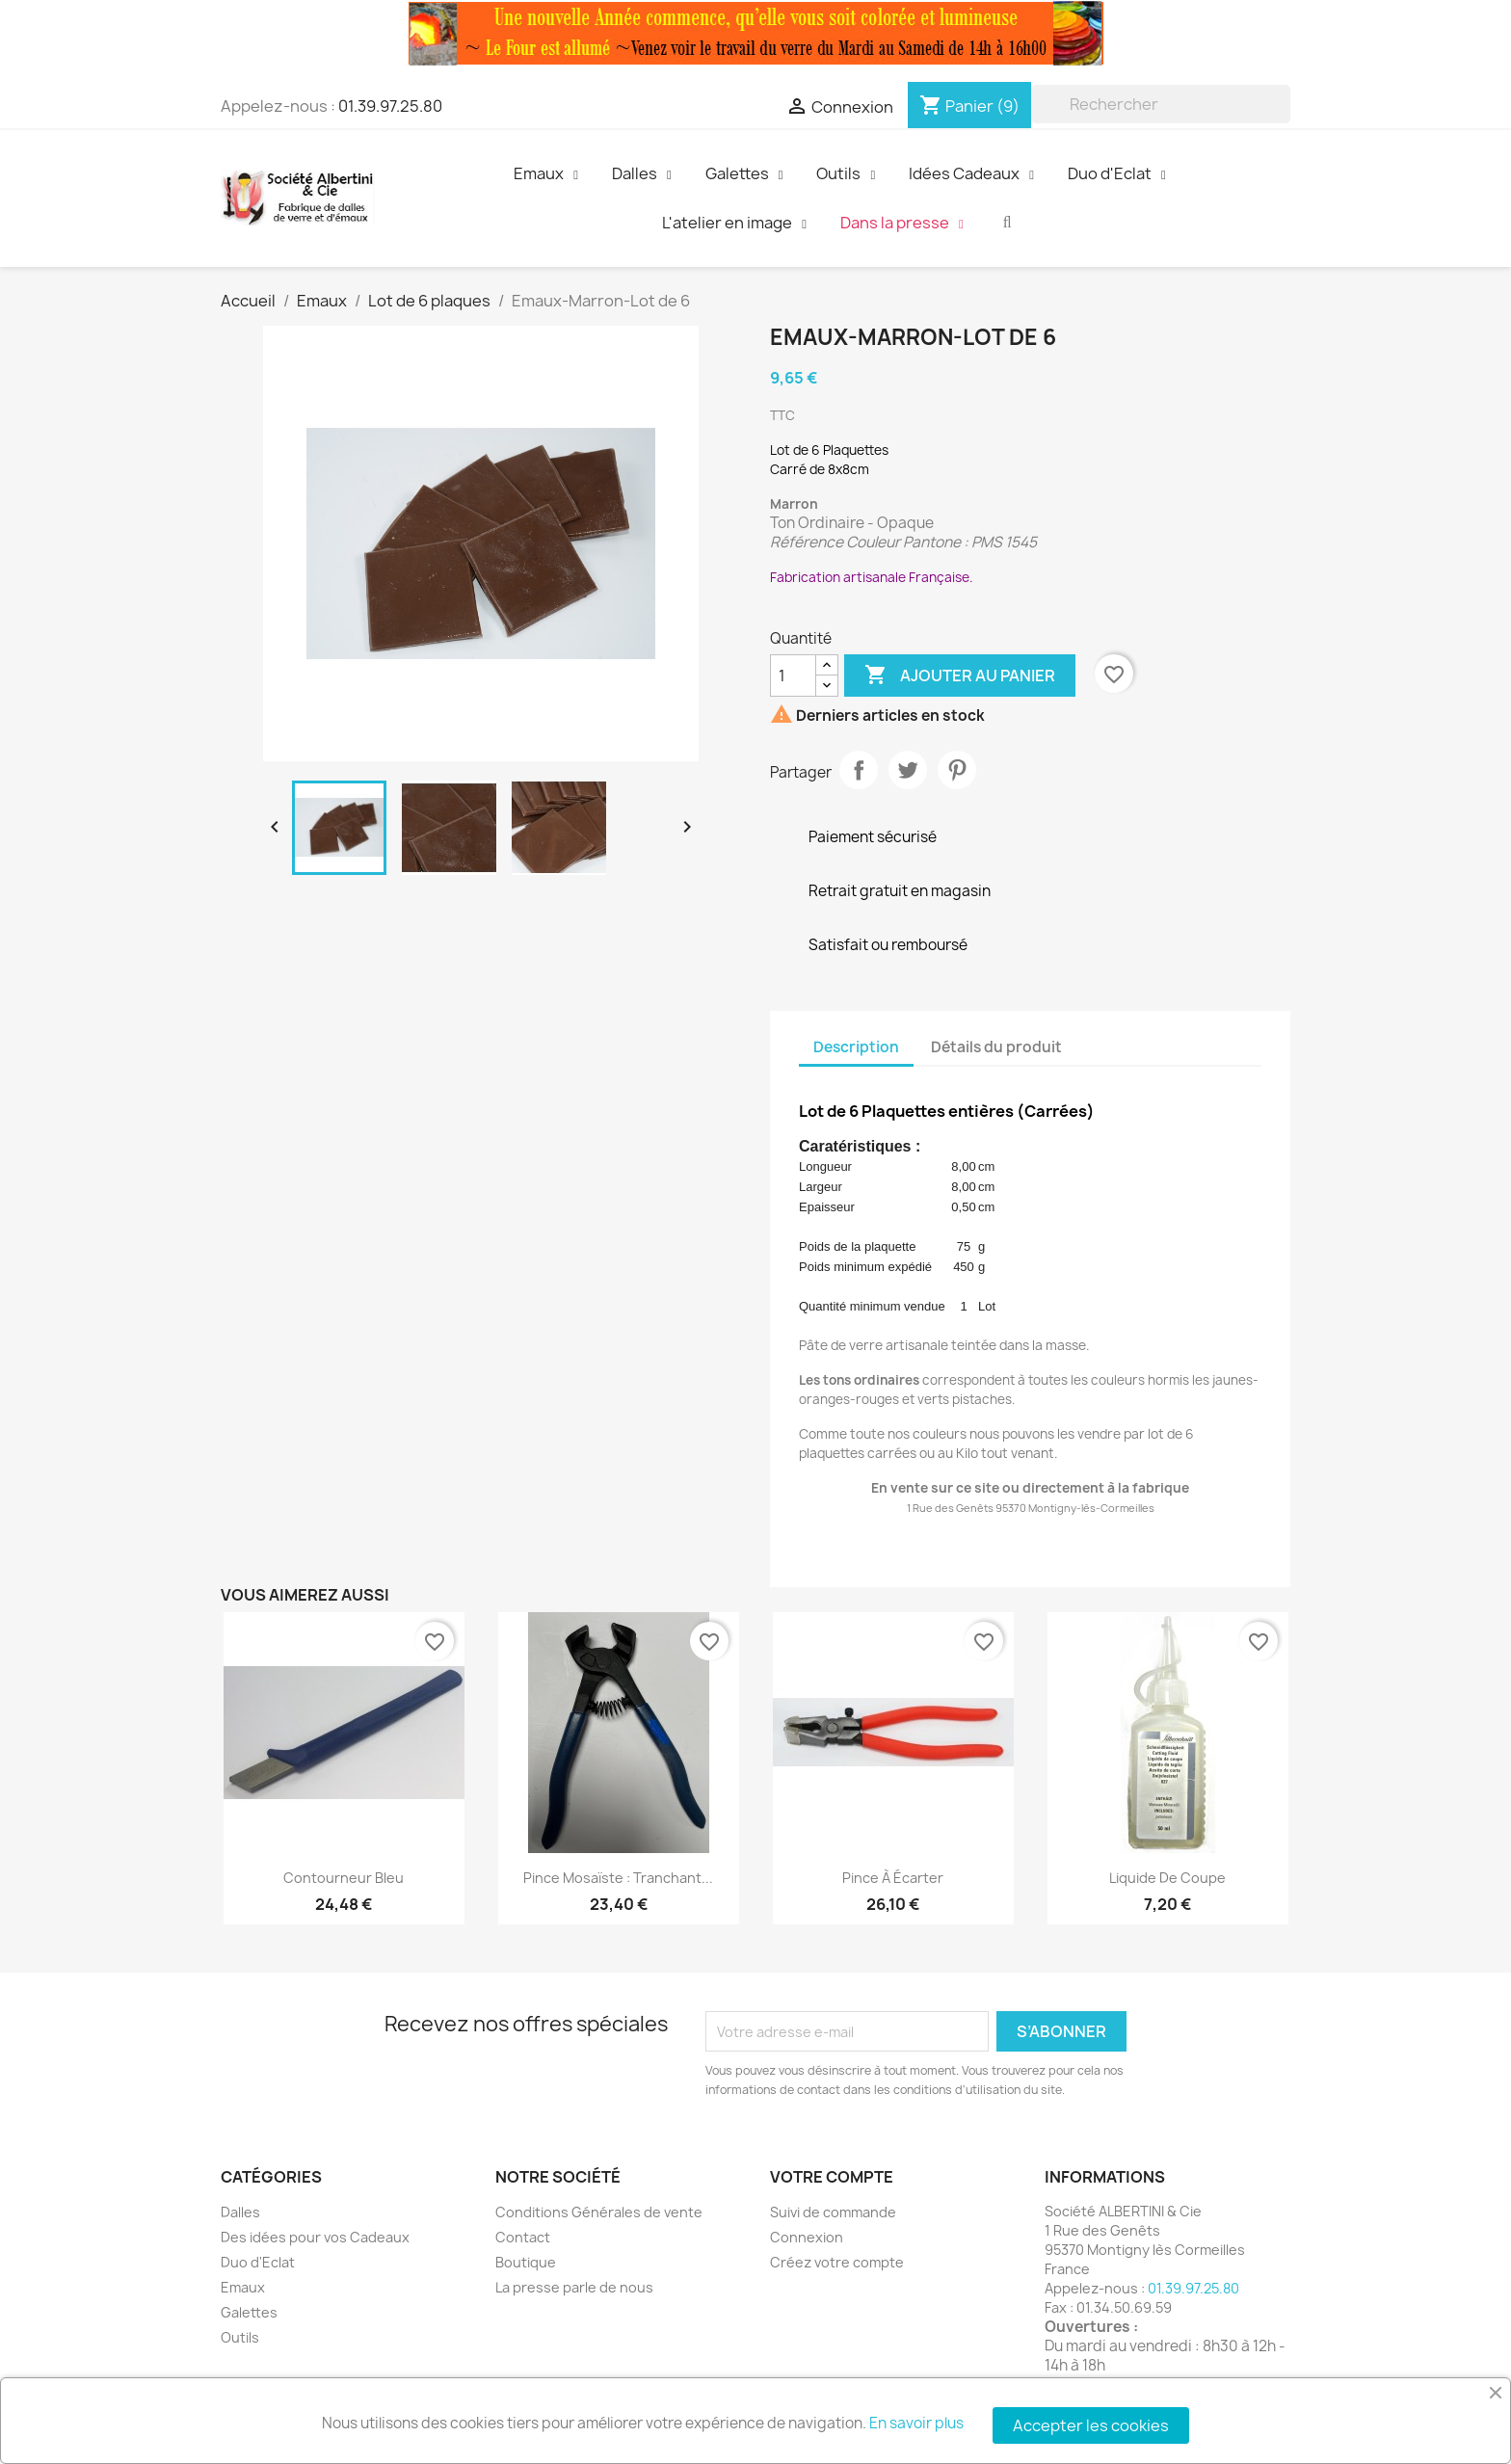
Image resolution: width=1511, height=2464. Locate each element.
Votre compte (831, 2176)
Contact (522, 2237)
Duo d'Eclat (258, 2262)
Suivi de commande (833, 2212)
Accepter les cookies (1091, 2425)
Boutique (525, 2262)
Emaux (243, 2287)
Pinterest (957, 770)
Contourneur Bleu (343, 1877)
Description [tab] (856, 1047)
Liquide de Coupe (1167, 1877)
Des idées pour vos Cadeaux (315, 2237)
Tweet (907, 770)
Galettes (249, 2312)
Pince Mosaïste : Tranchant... (618, 1877)
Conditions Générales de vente (598, 2212)
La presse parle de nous (574, 2287)
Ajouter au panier (959, 675)
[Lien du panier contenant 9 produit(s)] (969, 106)
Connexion (806, 2237)
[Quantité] (793, 675)
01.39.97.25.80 (390, 106)
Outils (240, 2337)
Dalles (240, 2212)
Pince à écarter (892, 1877)
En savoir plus (916, 2423)
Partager (858, 770)
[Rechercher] (1160, 104)
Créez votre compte (837, 2262)
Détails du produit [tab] (996, 1047)
